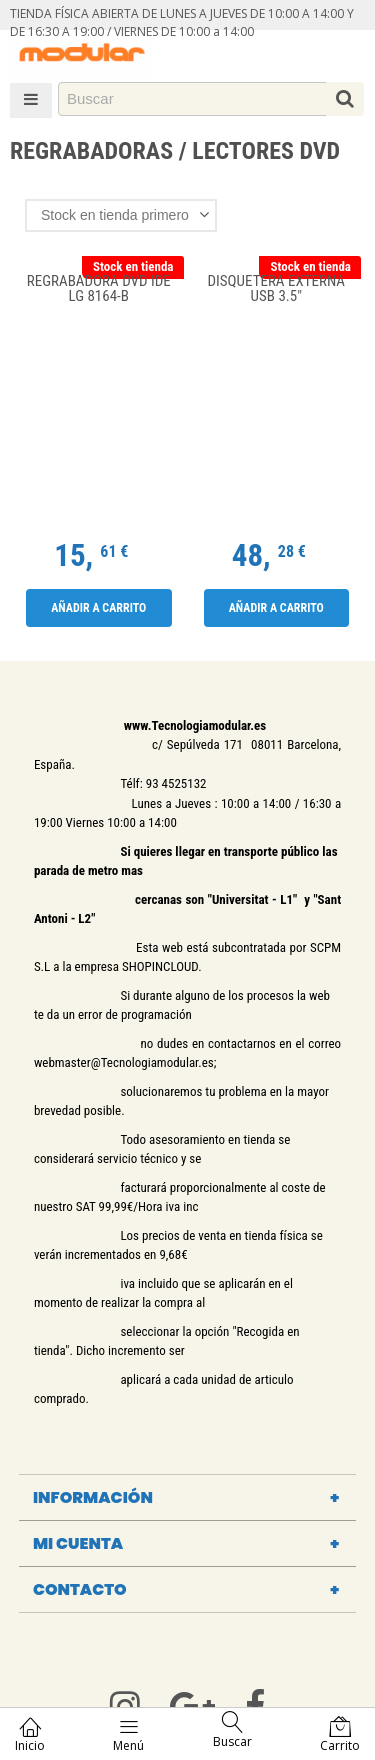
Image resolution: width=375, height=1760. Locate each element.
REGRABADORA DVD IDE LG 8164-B (99, 289)
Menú (128, 1734)
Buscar (232, 1730)
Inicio (30, 1734)
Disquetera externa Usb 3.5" (276, 289)
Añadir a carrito (98, 608)
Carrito (340, 1734)
